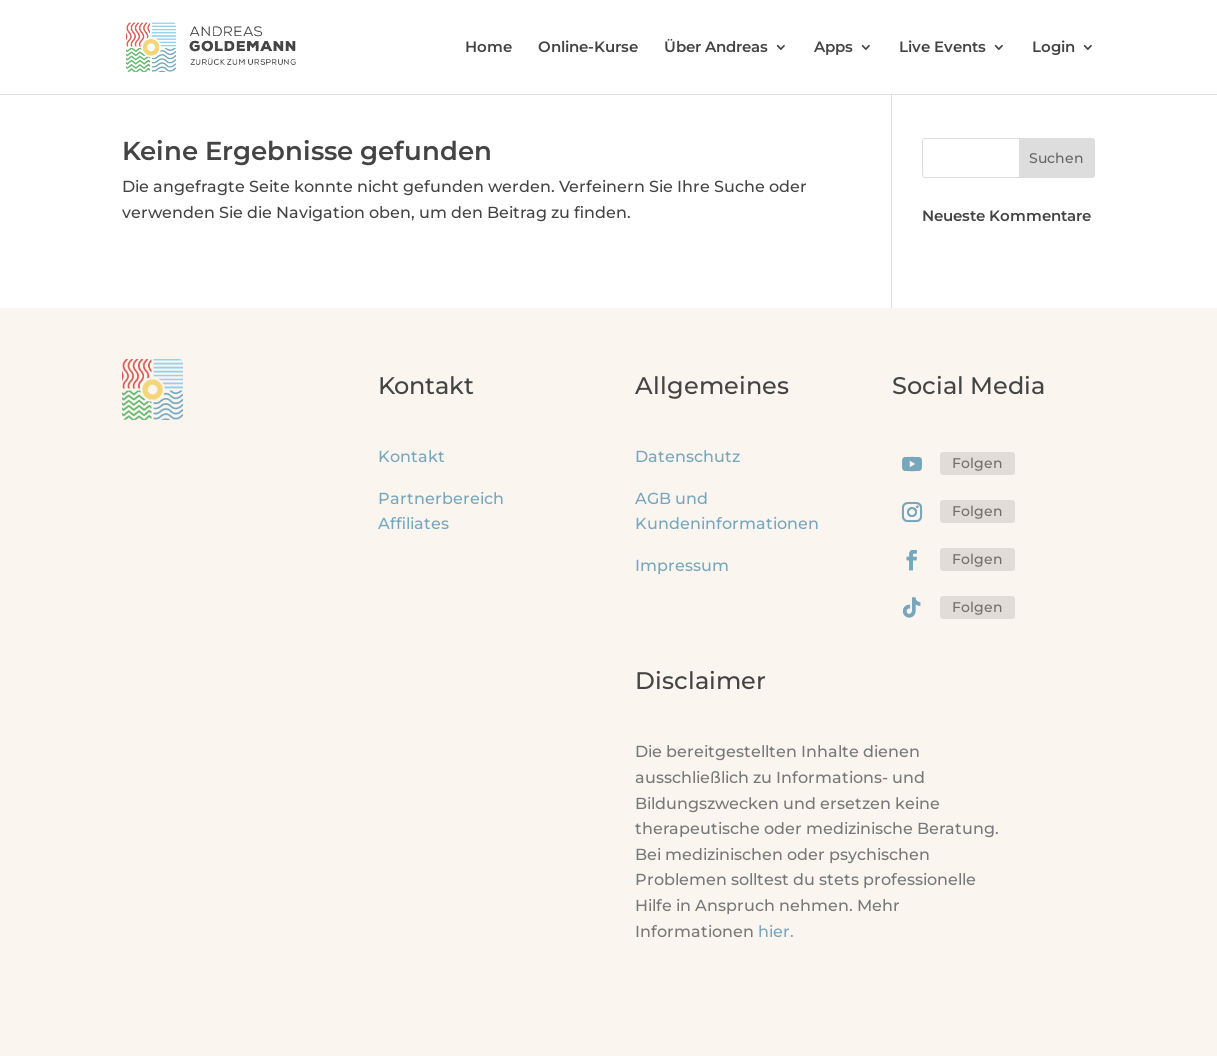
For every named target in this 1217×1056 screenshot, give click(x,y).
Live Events (942, 48)
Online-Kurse (588, 48)
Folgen (977, 463)
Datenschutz (687, 456)
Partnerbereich (441, 498)
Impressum (682, 565)
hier (776, 931)
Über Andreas (716, 48)
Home (488, 48)
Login (1053, 48)
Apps (833, 48)
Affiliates (413, 523)
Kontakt (411, 456)
